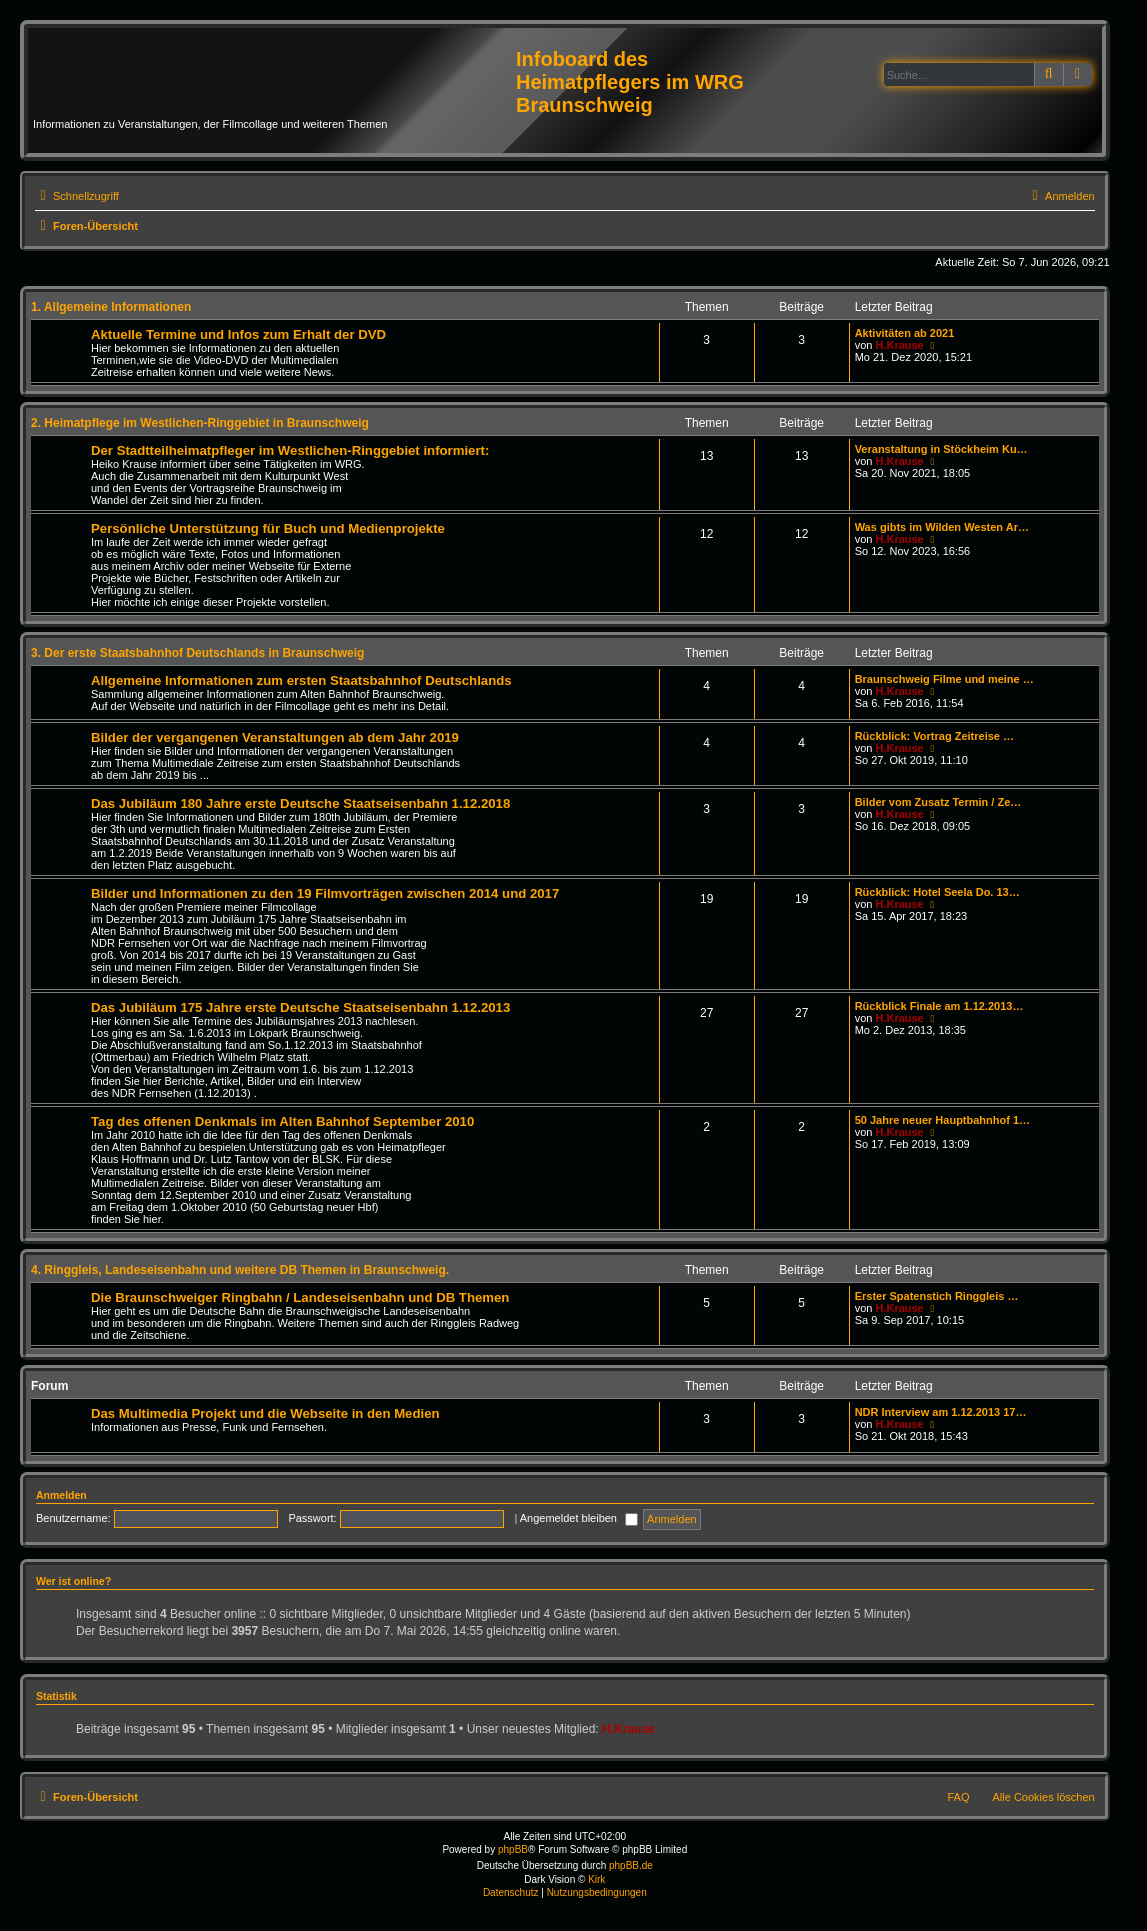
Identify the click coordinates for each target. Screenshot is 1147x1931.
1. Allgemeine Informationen (111, 307)
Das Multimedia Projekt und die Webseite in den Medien (265, 1413)
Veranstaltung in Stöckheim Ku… (941, 449)
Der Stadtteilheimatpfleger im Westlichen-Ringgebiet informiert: (290, 450)
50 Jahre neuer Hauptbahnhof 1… (942, 1120)
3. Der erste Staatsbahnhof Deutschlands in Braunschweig (197, 653)
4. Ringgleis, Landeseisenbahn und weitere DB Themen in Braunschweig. (240, 1270)
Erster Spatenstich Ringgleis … (937, 1296)
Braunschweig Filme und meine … (944, 679)
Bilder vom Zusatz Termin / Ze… (938, 802)
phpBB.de (631, 1865)
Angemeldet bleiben (579, 1518)
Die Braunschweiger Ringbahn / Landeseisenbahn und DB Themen (300, 1297)
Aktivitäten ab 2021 (905, 333)
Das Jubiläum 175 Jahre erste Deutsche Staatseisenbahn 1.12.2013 (300, 1007)
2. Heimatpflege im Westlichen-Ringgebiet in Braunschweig (200, 423)
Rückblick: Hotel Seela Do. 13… (937, 892)
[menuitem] (1061, 196)
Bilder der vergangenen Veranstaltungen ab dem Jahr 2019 (275, 737)
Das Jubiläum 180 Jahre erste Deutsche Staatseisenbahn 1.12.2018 (300, 803)
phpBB (513, 1849)
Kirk (596, 1879)
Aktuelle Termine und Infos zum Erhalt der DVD (238, 334)
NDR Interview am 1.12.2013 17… (941, 1412)
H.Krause (899, 345)
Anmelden (61, 1495)
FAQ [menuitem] (959, 1797)
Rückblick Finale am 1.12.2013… (939, 1006)
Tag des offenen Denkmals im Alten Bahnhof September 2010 (282, 1121)
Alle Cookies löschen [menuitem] (1044, 1797)
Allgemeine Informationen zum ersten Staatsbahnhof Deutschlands (301, 680)
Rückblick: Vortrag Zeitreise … (934, 736)
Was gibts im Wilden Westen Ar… (942, 527)
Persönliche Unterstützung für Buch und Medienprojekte (268, 528)
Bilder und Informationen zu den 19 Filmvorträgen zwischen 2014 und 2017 (325, 893)
